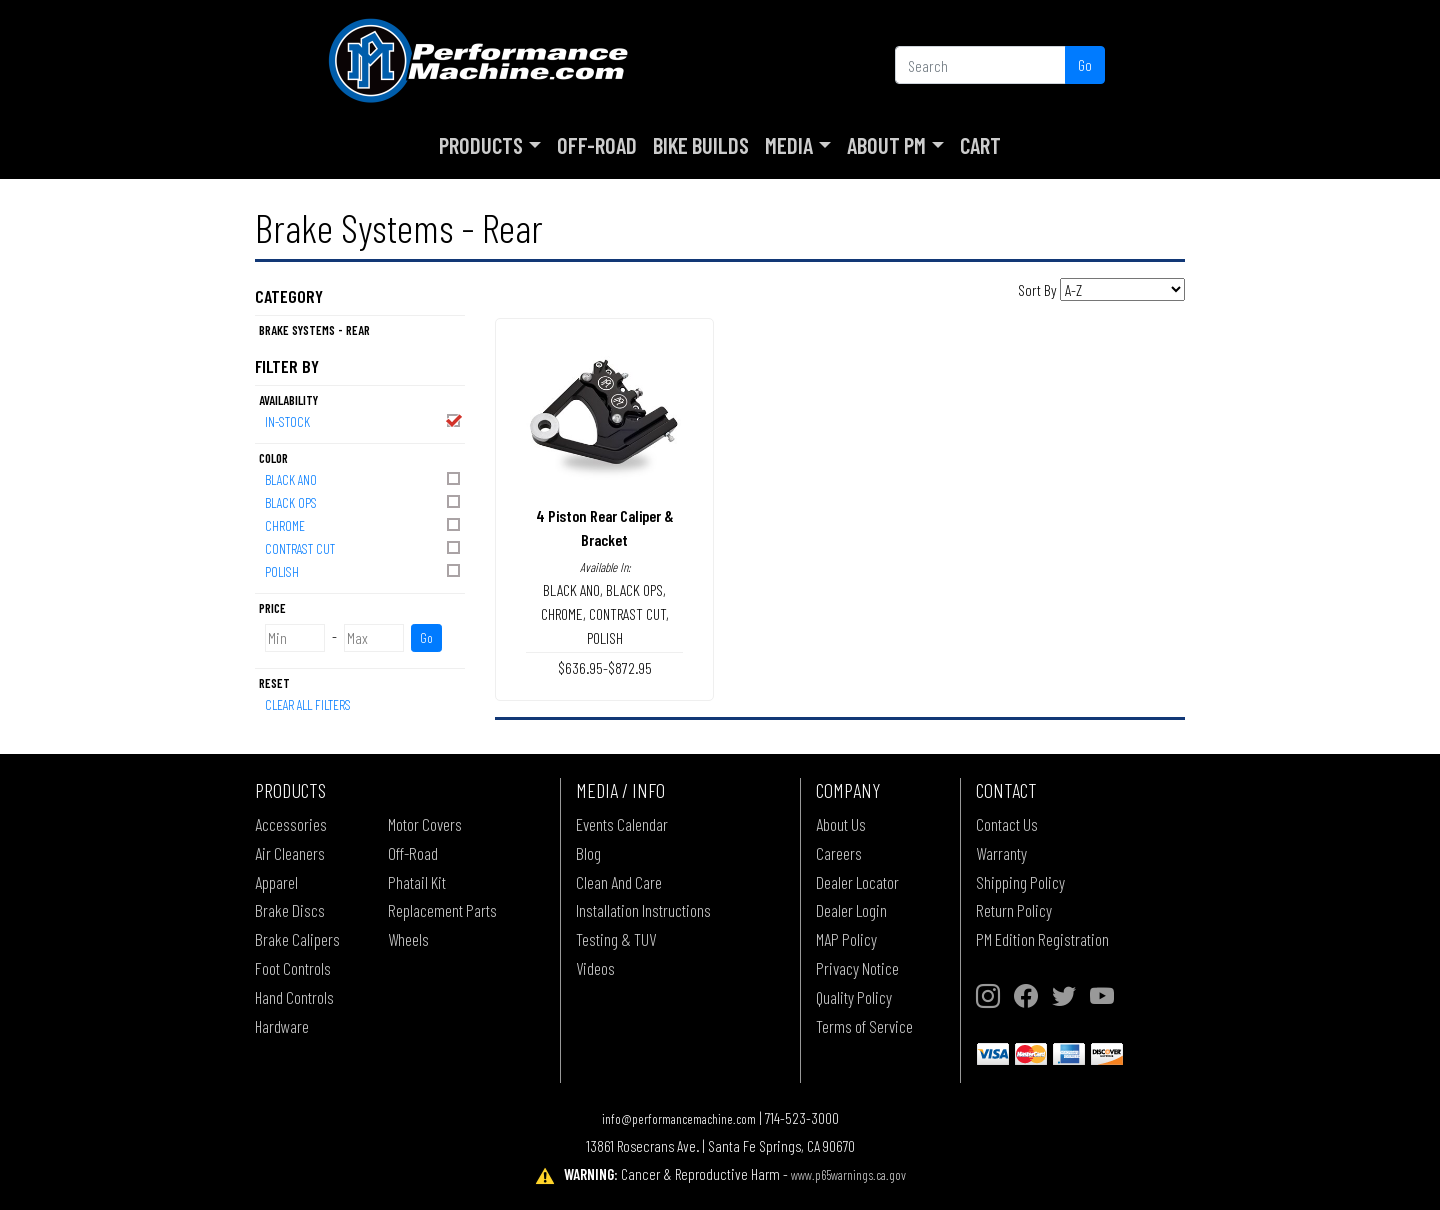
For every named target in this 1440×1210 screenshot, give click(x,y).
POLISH (364, 570)
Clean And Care (619, 882)
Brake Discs (290, 910)
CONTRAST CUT (364, 547)
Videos (595, 968)
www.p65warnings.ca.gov (848, 1174)
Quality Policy (854, 997)
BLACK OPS (364, 501)
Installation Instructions (643, 910)
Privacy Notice (857, 968)
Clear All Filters (308, 704)
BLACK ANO (364, 478)
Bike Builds (701, 145)
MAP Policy (846, 939)
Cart (980, 145)
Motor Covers (425, 824)
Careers (839, 853)
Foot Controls (293, 968)
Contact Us (1007, 824)
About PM (886, 145)
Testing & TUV (616, 939)
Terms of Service (864, 1026)
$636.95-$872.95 (605, 667)
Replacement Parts (442, 910)
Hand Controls (294, 997)
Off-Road (597, 145)
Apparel (276, 882)
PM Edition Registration (1042, 939)
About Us (841, 824)
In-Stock (364, 420)
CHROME (364, 524)
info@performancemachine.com (679, 1118)
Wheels (408, 939)
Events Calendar (622, 824)
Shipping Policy (1020, 882)
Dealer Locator (857, 882)
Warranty (1001, 853)
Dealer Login (851, 910)
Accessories (291, 824)
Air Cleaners (290, 853)
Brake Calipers (297, 939)
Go (1085, 64)
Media (789, 145)
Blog (588, 853)
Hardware (282, 1026)
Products (481, 145)
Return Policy (1014, 910)
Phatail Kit (417, 882)
